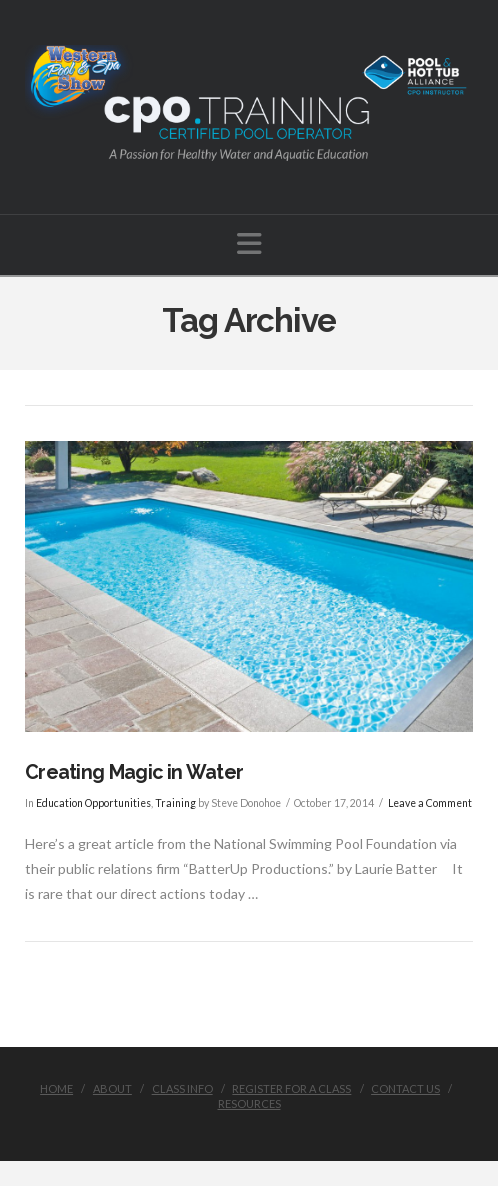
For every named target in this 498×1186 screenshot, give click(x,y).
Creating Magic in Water (134, 772)
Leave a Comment (430, 803)
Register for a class (291, 1088)
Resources (249, 1103)
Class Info (182, 1088)
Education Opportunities (93, 803)
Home (56, 1088)
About (112, 1088)
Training (175, 803)
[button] (249, 243)
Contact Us (405, 1088)
